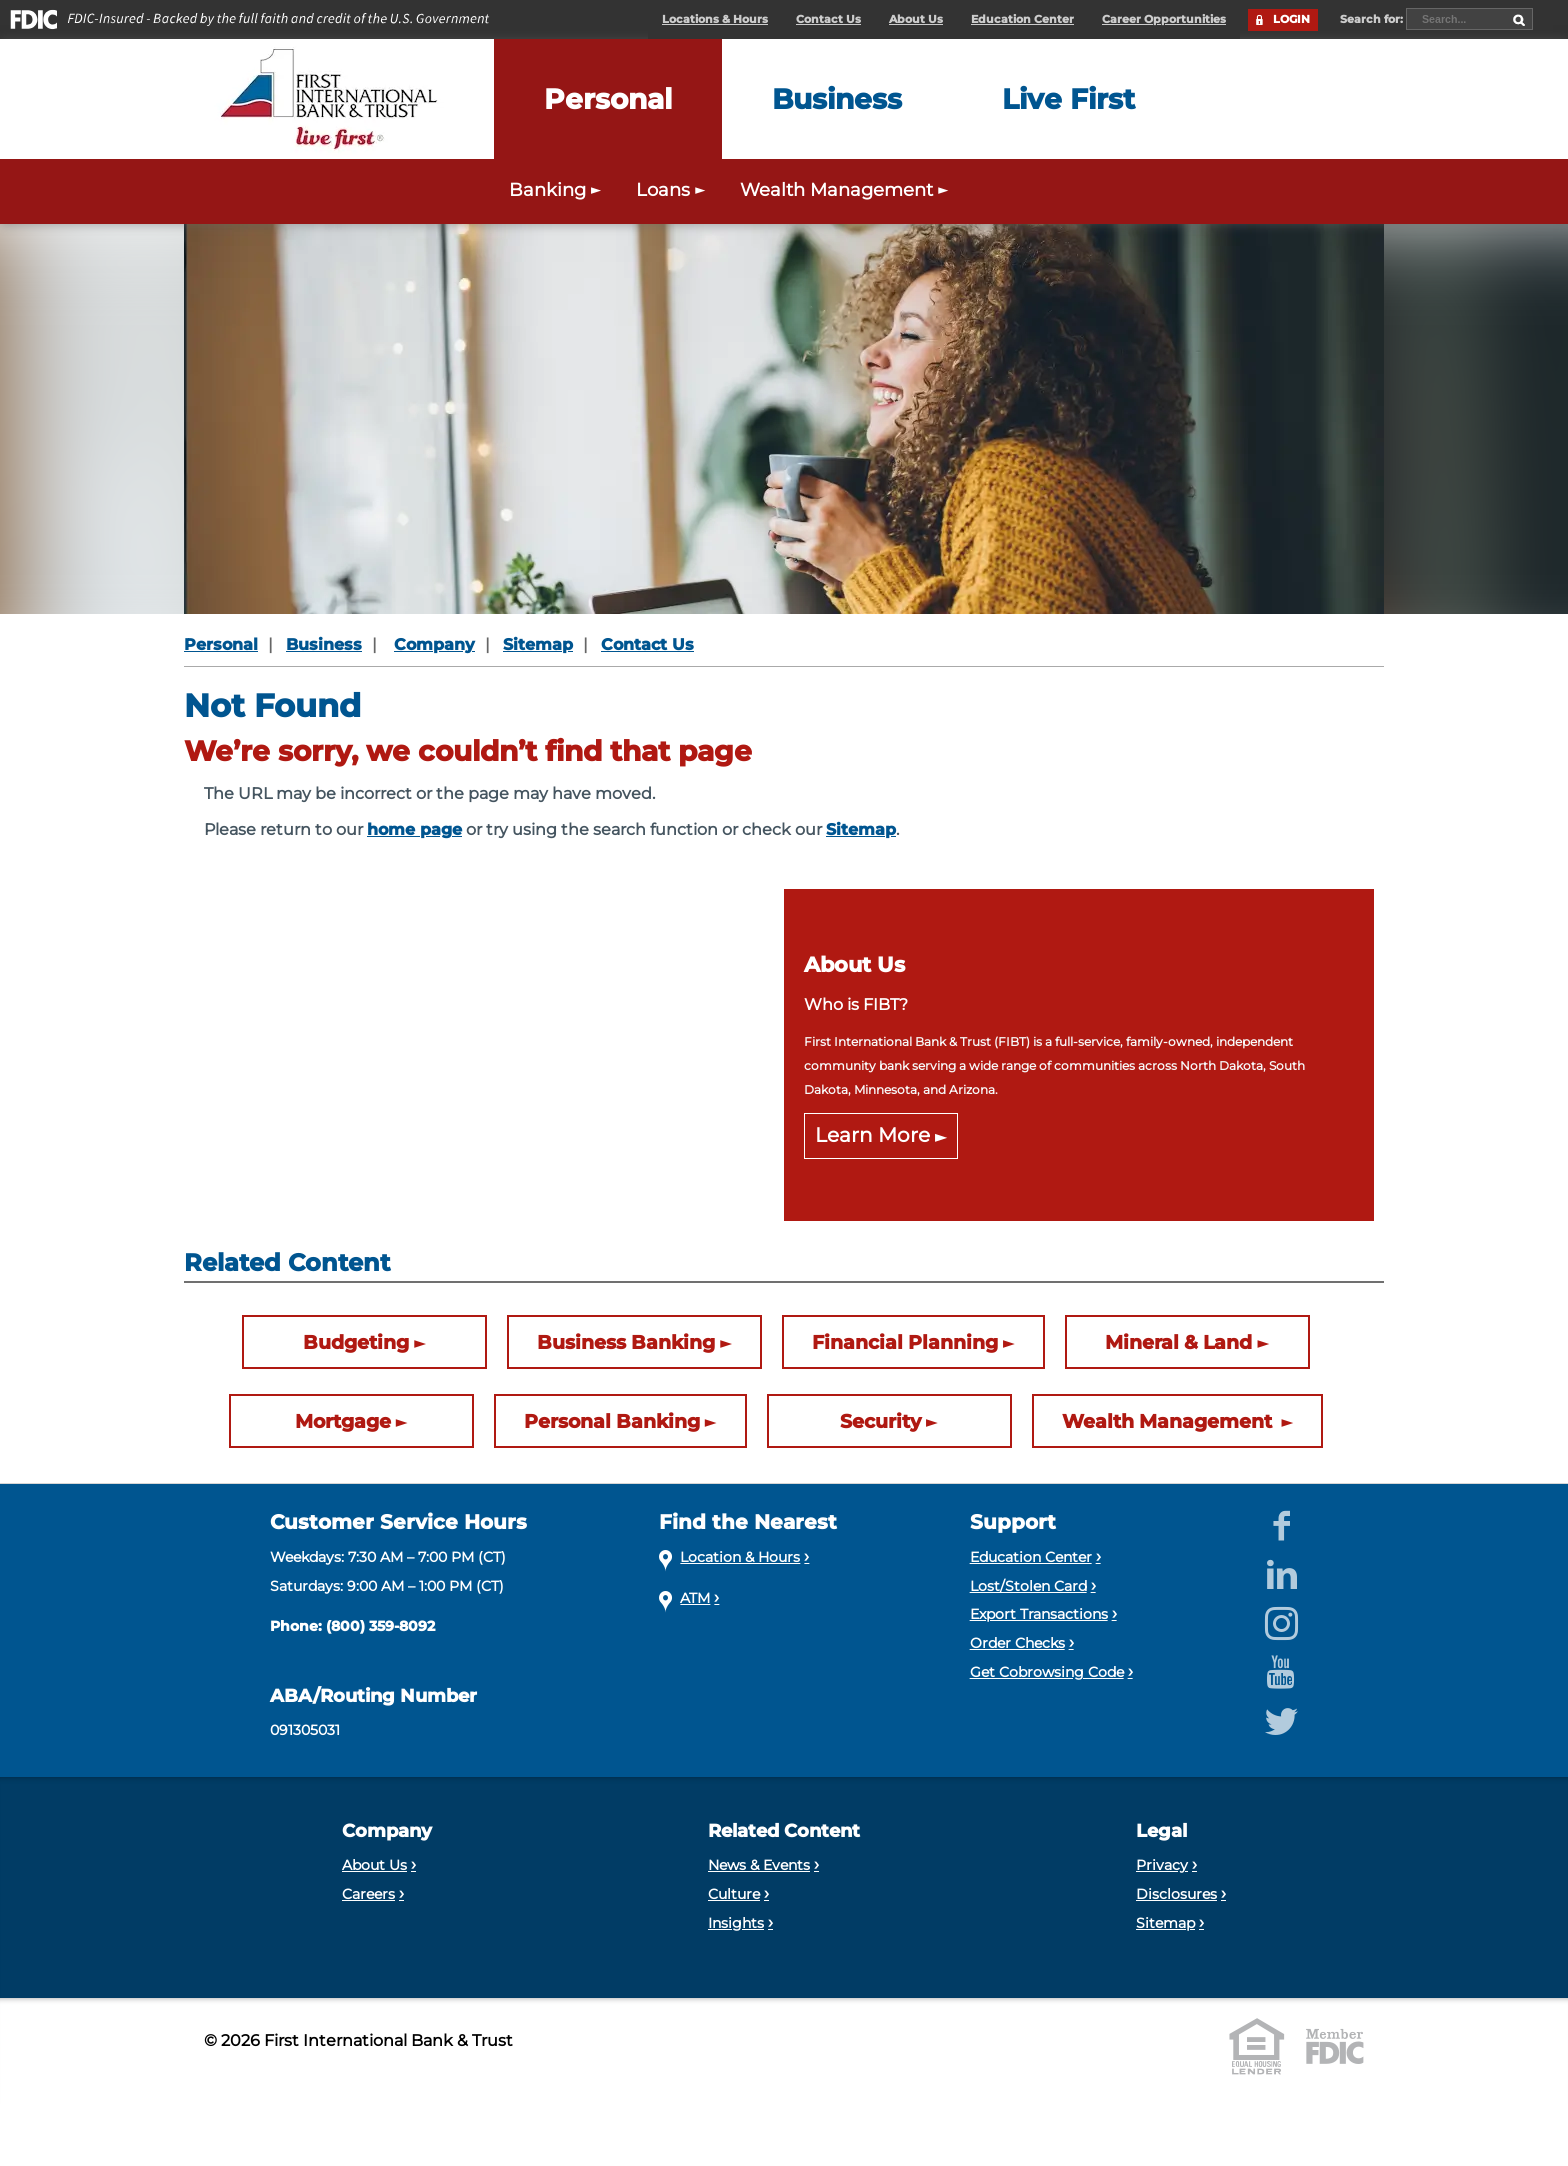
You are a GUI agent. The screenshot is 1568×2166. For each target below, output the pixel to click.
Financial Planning (905, 1342)
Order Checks (1017, 1643)
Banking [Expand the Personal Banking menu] (557, 189)
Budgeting (356, 1342)
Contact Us (828, 19)
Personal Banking (612, 1421)
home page (414, 829)
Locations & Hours (715, 19)
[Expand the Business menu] (837, 99)
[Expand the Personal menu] (608, 99)
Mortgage (343, 1421)
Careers (368, 1894)
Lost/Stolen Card (1028, 1586)
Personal (221, 644)
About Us (916, 19)
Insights (736, 1923)
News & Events (759, 1865)
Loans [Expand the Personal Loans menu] (673, 189)
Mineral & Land (1178, 1342)
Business (324, 644)
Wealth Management (1169, 1421)
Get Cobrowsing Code (1047, 1672)
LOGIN (1291, 19)
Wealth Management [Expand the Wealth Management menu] (846, 189)
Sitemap (538, 644)
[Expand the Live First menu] (1068, 99)
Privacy (1162, 1865)
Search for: (1373, 19)
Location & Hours (740, 1557)
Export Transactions (1039, 1614)
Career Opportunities (1164, 19)
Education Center (1022, 19)
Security (880, 1421)
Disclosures (1176, 1894)
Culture (734, 1894)
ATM (695, 1598)
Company (434, 644)
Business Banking (626, 1342)
